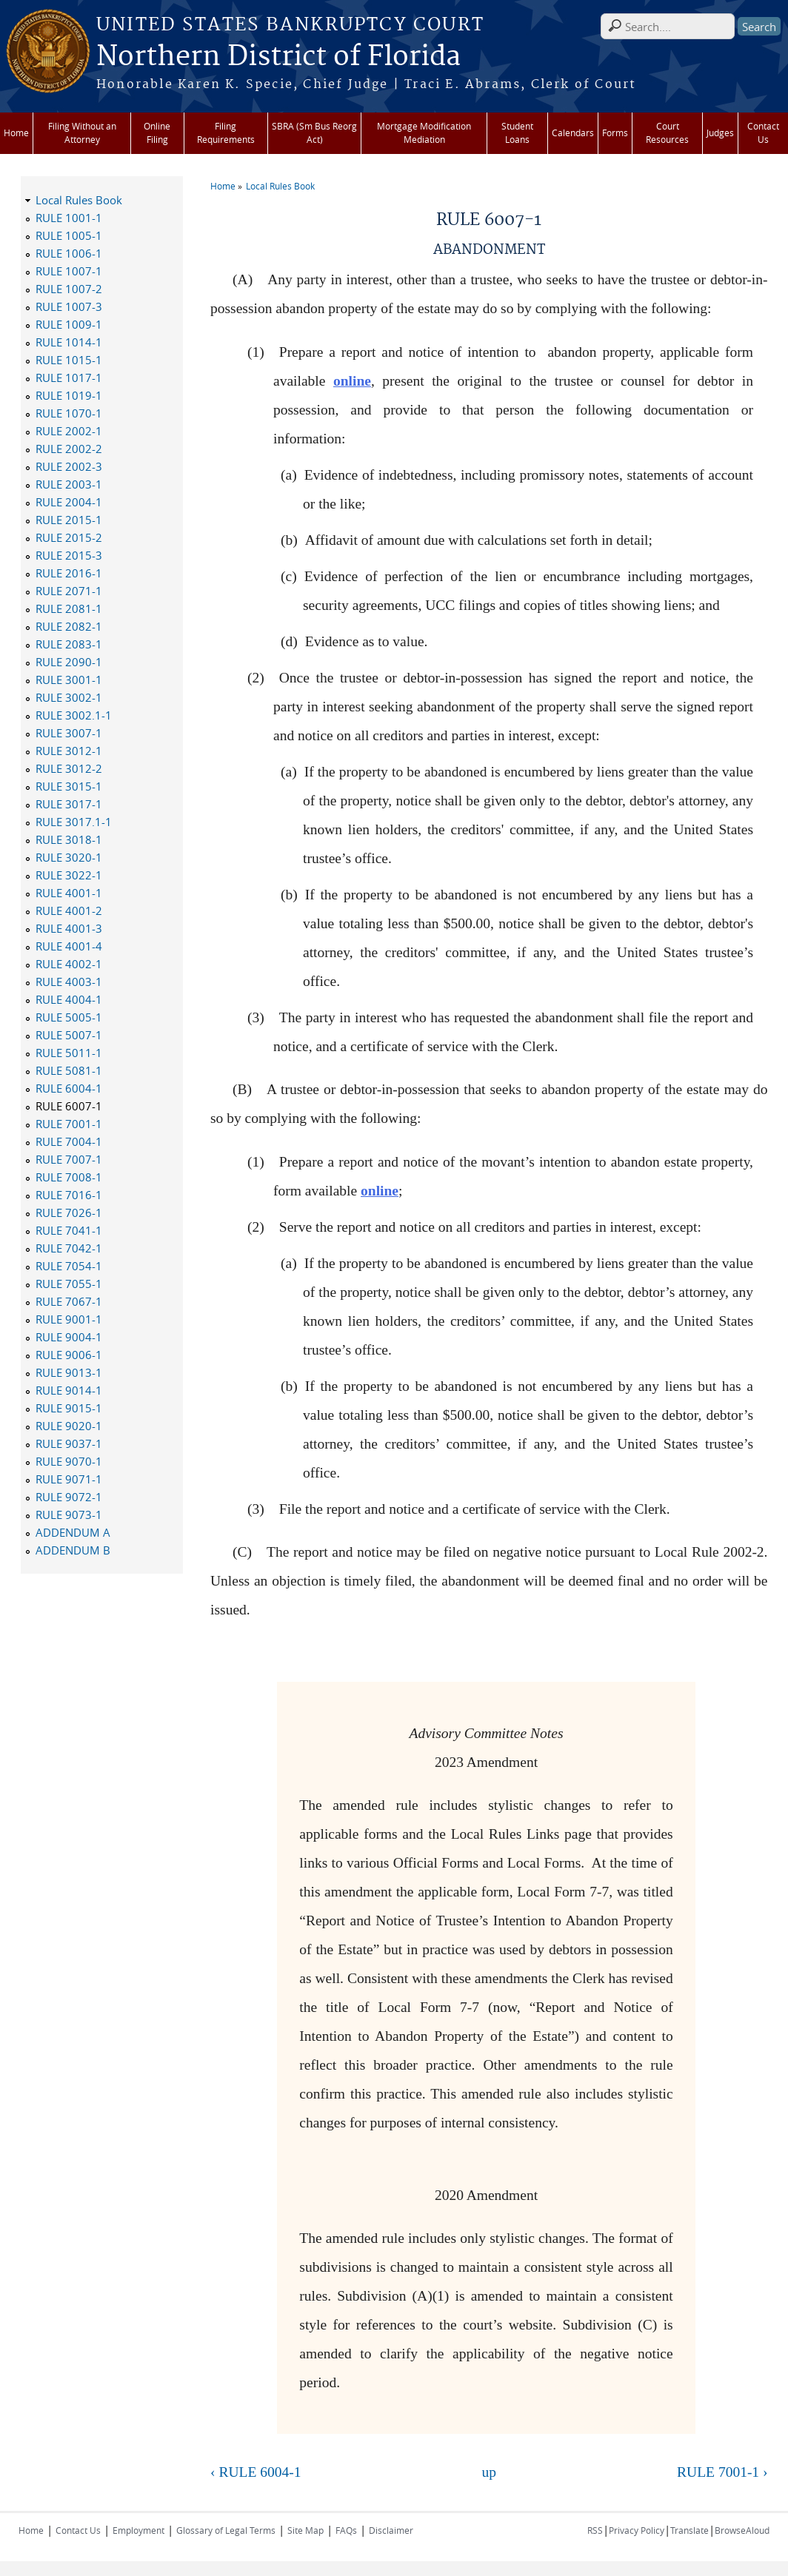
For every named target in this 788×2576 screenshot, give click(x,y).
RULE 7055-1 (69, 1283)
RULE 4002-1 (69, 963)
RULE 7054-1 (69, 1265)
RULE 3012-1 (69, 750)
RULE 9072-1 (69, 1496)
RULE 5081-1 (69, 1070)
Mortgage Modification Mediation (424, 133)
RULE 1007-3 (69, 306)
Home (16, 132)
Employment (138, 2530)
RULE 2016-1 (69, 573)
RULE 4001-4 (69, 946)
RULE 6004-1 (69, 1088)
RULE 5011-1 (69, 1052)
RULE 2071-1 (69, 590)
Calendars (573, 132)
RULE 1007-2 (69, 288)
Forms (615, 132)
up (489, 2472)
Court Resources (667, 133)
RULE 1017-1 (69, 377)
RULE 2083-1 (69, 644)
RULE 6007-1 (69, 1106)
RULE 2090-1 (69, 661)
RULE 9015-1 (69, 1408)
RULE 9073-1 (69, 1514)
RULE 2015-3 (69, 555)
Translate (689, 2530)
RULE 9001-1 (69, 1319)
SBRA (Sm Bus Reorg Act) (314, 133)
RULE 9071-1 (69, 1479)
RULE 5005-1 (69, 1017)
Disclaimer (391, 2530)
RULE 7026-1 (69, 1212)
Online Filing (157, 133)
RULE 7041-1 (69, 1230)
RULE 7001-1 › (722, 2472)
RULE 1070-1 (69, 413)
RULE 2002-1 (69, 430)
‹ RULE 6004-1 (255, 2472)
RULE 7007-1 (69, 1159)
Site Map (305, 2530)
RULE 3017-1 (69, 803)
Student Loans (517, 133)
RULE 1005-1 (69, 235)
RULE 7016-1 (69, 1194)
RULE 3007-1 (69, 732)
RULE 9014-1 (69, 1390)
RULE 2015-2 (69, 537)
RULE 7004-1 (69, 1141)
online (352, 381)
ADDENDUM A (73, 1532)
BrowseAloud (742, 2530)
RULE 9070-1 (69, 1461)
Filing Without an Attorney (82, 133)
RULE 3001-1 (69, 679)
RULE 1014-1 (69, 342)
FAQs (346, 2530)
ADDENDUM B (73, 1550)
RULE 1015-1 (69, 359)
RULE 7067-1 (69, 1301)
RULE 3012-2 (69, 768)
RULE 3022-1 (69, 875)
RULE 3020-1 (69, 857)
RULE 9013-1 (69, 1372)
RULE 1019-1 (69, 395)
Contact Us (763, 133)
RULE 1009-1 (69, 324)
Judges (720, 132)
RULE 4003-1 (69, 981)
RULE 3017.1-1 (74, 821)
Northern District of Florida (278, 57)
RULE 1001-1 (69, 217)
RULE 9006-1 (69, 1354)
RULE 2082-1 (69, 626)
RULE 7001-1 (69, 1123)
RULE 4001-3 (69, 928)
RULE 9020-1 (69, 1425)
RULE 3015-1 (69, 786)
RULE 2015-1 (69, 519)
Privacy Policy (636, 2530)
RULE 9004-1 (69, 1336)
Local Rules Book (280, 186)
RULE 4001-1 (69, 892)
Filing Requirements (226, 133)
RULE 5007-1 (69, 1034)
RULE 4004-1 (69, 999)
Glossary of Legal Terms (226, 2530)
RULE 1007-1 (69, 271)
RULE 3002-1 (69, 697)
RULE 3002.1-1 (74, 715)
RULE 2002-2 (69, 448)
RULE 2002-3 (69, 466)
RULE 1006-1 (69, 253)
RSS (595, 2530)
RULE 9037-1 (69, 1443)
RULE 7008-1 (69, 1177)
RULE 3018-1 (69, 839)
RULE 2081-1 (69, 608)
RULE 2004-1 (69, 501)
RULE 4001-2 (69, 910)
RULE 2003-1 (69, 484)
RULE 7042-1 (69, 1248)
